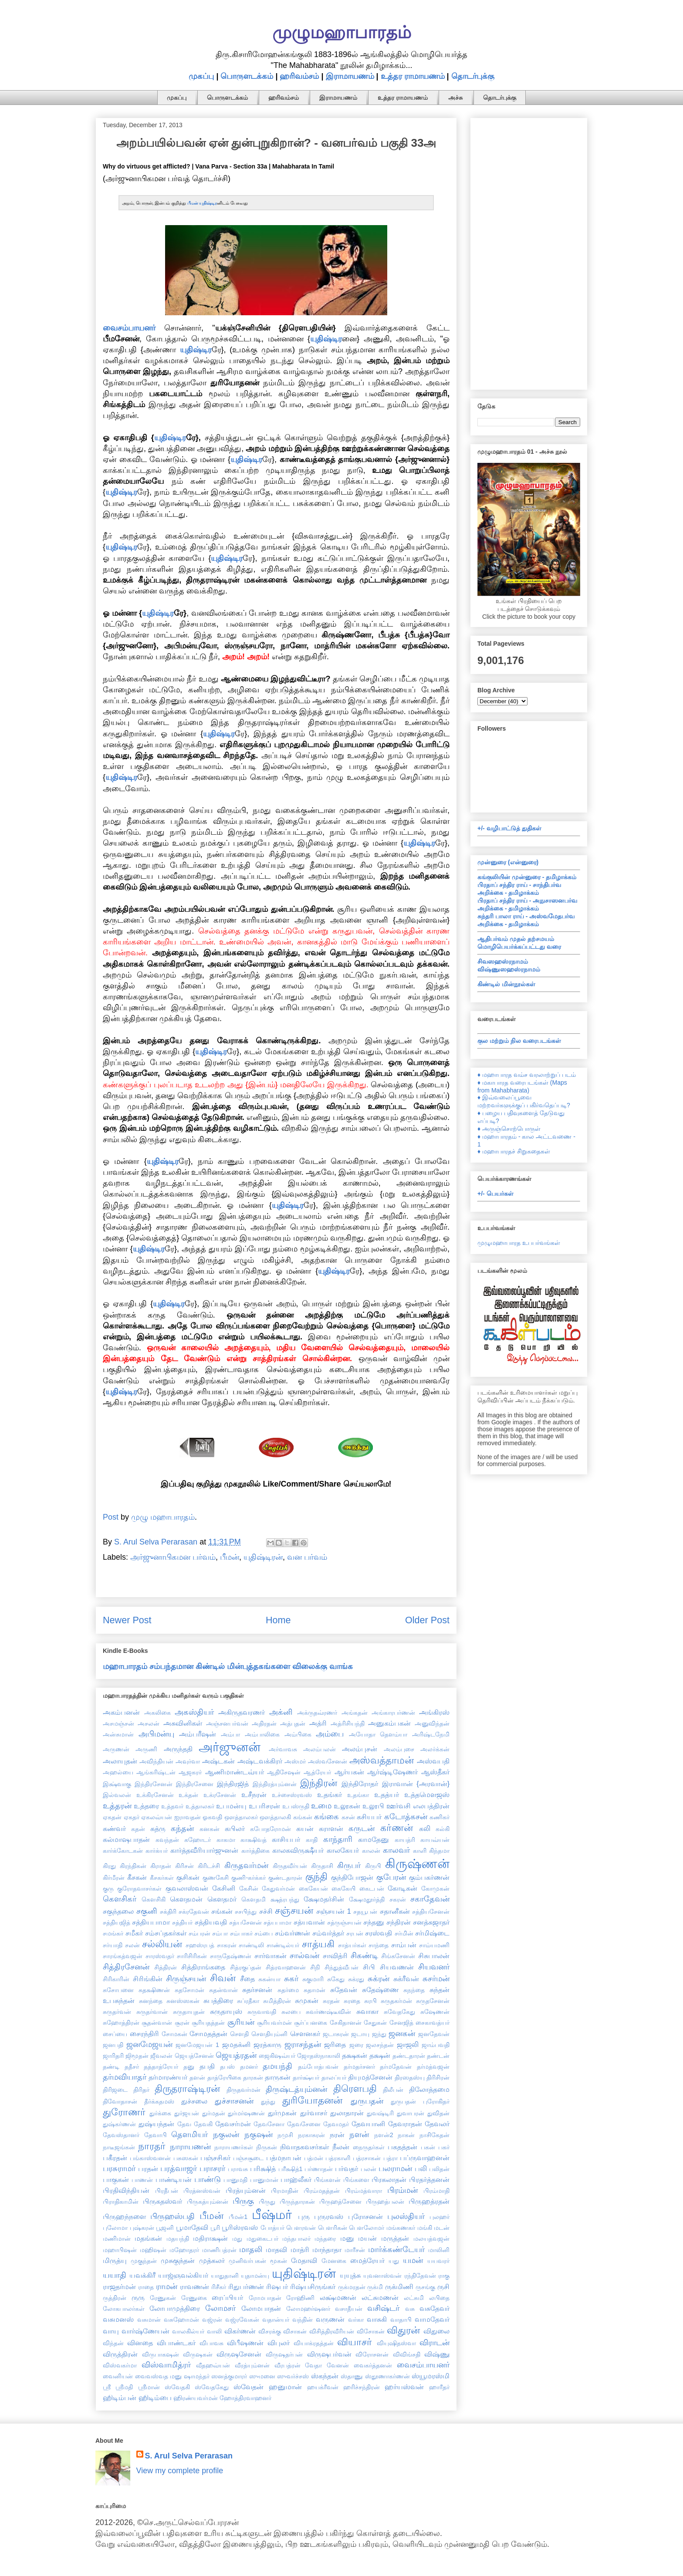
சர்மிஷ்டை (432, 1933)
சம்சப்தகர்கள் (165, 1933)
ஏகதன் (112, 1817)
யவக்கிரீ (142, 2275)
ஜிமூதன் (137, 2055)
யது (394, 2260)
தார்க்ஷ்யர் (306, 2077)
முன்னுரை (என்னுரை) (507, 862)
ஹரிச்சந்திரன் (361, 2387)
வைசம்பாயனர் (129, 328)
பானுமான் (264, 2179)
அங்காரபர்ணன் (393, 1712)
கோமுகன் (435, 1888)
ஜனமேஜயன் (149, 2044)
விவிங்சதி (406, 2354)
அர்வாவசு (283, 1749)
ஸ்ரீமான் (149, 2387)
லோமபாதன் (261, 2308)
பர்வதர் (346, 2168)
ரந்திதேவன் (420, 2275)
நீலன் (340, 2147)
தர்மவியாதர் (124, 2077)
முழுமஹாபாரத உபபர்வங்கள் (518, 1242)
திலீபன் (393, 2089)
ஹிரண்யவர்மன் (195, 2397)
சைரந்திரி (144, 2033)
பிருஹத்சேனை (340, 2201)
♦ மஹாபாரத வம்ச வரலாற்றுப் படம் (526, 1074)
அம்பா (230, 1734)
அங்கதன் (355, 1712)
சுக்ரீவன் (406, 1979)
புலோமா (115, 2227)
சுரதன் (331, 2000)
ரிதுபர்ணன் (246, 2286)
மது (237, 2238)
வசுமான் (149, 2319)
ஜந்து (379, 2033)
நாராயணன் (190, 2146)
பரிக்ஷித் (263, 2168)
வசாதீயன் (348, 2308)
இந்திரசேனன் (153, 1783)
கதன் (138, 1828)
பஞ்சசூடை (248, 2158)
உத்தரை (146, 1806)
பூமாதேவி (192, 2227)
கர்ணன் (396, 1827)
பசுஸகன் (185, 2158)
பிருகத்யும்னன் (207, 2201)
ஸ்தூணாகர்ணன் (387, 2376)
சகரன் (397, 1899)
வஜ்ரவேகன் (242, 2319)
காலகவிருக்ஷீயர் (298, 1850)
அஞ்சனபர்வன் (227, 1723)
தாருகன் (278, 2077)
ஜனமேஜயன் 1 (197, 2044)
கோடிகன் (402, 1888)
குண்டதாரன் (285, 1877)
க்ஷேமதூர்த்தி (367, 1899)
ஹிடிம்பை (155, 2397)
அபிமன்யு (156, 1734)
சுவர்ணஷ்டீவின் (328, 2011)
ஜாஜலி (408, 2044)
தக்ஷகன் (354, 2055)
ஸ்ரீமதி (124, 2387)
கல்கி (443, 1828)
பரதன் (148, 2168)
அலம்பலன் (319, 1749)
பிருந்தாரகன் (297, 2201)
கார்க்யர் (156, 1850)
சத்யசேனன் (245, 1922)
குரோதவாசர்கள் (139, 1888)
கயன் (305, 1828)
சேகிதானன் (346, 2022)
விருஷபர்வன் (329, 2354)
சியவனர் (434, 1966)
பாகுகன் (116, 2179)
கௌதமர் (222, 1899)
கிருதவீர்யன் (290, 1865)
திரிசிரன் (438, 2077)
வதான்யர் (275, 2319)
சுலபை (291, 2011)
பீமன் (192, 203)
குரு (108, 1888)
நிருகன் (266, 2147)
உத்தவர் (172, 1806)
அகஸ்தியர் (194, 1712)
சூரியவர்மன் (274, 2022)
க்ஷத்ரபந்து (284, 1899)
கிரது (109, 1865)
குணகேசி (216, 1877)
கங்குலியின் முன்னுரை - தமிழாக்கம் (526, 876)
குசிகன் (187, 1877)
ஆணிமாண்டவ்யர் (234, 1772)
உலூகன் (347, 1806)
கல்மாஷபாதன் (126, 1839)
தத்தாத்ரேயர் (161, 2066)
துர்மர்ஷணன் (246, 2113)
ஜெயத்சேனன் (194, 2055)
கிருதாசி (322, 1865)
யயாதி (114, 2275)
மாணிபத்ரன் (219, 2249)
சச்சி (266, 1911)
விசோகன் (371, 2331)
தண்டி (111, 2066)
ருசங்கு (425, 2286)
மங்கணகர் (400, 2227)
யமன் (413, 2260)
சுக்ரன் (378, 1978)
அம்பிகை (297, 1734)
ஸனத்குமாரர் (229, 2376)
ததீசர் (132, 2066)
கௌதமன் (186, 1899)
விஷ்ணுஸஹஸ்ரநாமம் (508, 969)
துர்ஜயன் (186, 2113)
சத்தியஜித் (116, 1922)
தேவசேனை (304, 2124)
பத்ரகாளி (337, 2158)
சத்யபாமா (277, 1922)
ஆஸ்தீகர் (435, 1772)
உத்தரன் (117, 1805)
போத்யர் (272, 2227)
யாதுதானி (225, 2275)
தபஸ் (227, 2066)
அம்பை (330, 1734)
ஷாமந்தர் (197, 2376)
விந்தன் (113, 2343)
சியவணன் (397, 1967)
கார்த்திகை (255, 1850)
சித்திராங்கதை (203, 1967)
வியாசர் (354, 2342)
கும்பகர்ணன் (429, 1877)
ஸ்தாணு (352, 2376)
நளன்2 (383, 2134)
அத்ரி (318, 1723)
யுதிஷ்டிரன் (263, 1557)
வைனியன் (118, 2376)
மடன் (442, 2227)
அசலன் (148, 1723)
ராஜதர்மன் (119, 2286)
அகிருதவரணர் (241, 1712)
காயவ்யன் (435, 1839)
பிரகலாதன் (389, 2179)
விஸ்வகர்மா (120, 2365)
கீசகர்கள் (162, 1877)
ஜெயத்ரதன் (236, 2055)
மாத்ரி (300, 2249)
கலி (424, 1828)
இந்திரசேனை (194, 1783)
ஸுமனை (262, 2376)
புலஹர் (439, 2216)
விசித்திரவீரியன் (331, 2331)
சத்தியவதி (211, 1922)
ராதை (146, 2286)
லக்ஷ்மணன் (338, 2297)
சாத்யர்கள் (352, 1945)
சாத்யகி (318, 1944)
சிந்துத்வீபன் (341, 1967)
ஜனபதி (113, 2044)
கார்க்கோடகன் (123, 1850)
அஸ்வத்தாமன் (381, 1760)
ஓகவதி (212, 1817)
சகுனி (146, 1911)
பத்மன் (313, 2158)
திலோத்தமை (429, 2089)
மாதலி (250, 2249)
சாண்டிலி (251, 1945)
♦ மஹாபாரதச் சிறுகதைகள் (513, 1151)
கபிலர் (235, 1828)
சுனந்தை (150, 2000)
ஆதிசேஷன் (284, 1772)
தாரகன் (253, 2077)
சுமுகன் (306, 2000)
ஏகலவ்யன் (156, 1817)
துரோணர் (124, 2112)
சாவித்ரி (335, 1955)
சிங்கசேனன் (398, 1955)
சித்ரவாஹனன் (286, 1967)
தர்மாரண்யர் (168, 2077)
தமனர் (249, 2066)
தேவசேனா (269, 2124)
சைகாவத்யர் (433, 2022)
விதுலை (436, 2331)
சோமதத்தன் (208, 2033)
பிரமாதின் (284, 2190)
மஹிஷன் (153, 2249)
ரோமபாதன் (265, 2297)
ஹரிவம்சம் (299, 76)
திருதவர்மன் (243, 2089)
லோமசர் (220, 2308)
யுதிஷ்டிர (208, 203)
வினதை (140, 2343)
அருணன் (116, 1749)
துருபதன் (367, 2101)
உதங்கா (358, 1794)
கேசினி (223, 1888)
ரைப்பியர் (227, 2297)
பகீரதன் (115, 2157)
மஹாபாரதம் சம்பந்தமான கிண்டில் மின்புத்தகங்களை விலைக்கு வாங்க (228, 1666)
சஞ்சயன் (294, 1910)
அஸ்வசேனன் (327, 1761)
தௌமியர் (189, 2134)
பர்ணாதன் (318, 2168)
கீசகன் (137, 1877)
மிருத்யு (115, 2260)
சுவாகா (367, 2011)
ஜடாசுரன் (336, 2033)
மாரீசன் (355, 2249)
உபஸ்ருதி (295, 1806)
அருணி (146, 1749)
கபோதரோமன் (270, 1828)
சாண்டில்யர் (283, 1945)
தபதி (207, 2066)
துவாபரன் (410, 2113)
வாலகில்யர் (188, 2331)
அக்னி (281, 1712)
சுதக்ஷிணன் (154, 1989)
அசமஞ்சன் (118, 1723)
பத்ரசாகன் (367, 2158)
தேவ (184, 2124)
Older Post (427, 1620)
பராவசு (238, 2168)
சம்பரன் (199, 1933)
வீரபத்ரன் (287, 2365)
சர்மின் (404, 1933)
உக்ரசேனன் (219, 1794)
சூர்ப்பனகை (310, 2022)
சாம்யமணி (434, 1945)
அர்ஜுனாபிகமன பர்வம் (173, 1557)
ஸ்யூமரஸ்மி (431, 2376)
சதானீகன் (395, 1911)
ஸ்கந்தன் (324, 2376)
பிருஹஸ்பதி (172, 2216)
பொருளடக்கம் (246, 76)
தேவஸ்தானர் (121, 2134)
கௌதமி (253, 1899)
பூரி (215, 2227)
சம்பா (220, 1933)
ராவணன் (194, 2286)
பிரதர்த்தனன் (429, 2179)
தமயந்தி (277, 2066)
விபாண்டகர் (176, 2343)
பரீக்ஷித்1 (290, 2168)
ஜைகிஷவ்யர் (277, 2055)
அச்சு (455, 97)
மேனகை (333, 2260)
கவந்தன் (167, 1839)
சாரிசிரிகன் (192, 1955)
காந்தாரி (337, 1839)
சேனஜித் (401, 2022)
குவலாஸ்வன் (187, 1888)
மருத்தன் (395, 2238)
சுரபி (370, 2000)
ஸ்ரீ (107, 2387)
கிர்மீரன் (114, 1877)
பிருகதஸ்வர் (162, 2201)
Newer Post (127, 1620)
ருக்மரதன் (351, 2286)
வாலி (214, 2331)
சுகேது (336, 1979)
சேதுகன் (375, 2022)
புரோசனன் (365, 2216)
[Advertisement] (528, 252)
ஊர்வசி (398, 1806)
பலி (421, 2168)
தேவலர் (437, 2124)
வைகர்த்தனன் (373, 2365)
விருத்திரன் (120, 2354)
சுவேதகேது (399, 2011)
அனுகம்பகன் (389, 1723)
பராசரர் (212, 2168)
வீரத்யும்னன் (252, 2365)
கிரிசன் (184, 1865)
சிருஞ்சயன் (186, 1978)
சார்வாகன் (270, 1955)
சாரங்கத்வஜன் (122, 1955)
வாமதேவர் (432, 2319)
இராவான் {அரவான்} (416, 1783)
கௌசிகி (154, 1899)
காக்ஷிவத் (253, 1839)
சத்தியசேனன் (431, 1911)
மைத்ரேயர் (367, 2260)
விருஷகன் (198, 2354)
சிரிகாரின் (116, 1979)
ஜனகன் (402, 2033)
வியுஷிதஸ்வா (396, 2343)
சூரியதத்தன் (208, 2022)
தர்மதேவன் (396, 2066)
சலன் (132, 1945)
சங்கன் (222, 1911)
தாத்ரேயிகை (224, 2077)
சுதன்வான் (223, 1989)
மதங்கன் (148, 2238)
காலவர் (396, 1850)
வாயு (111, 2331)
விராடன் (434, 2342)
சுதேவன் (343, 1989)
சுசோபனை (118, 1989)
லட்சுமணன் (380, 2297)
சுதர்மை (288, 1989)
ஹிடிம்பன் (119, 2397)
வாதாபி (401, 2319)
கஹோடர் (197, 1839)
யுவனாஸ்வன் (382, 2275)
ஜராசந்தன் (302, 2044)
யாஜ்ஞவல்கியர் (183, 2275)
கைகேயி (343, 1888)
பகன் (428, 2147)
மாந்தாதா (327, 2249)
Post (110, 1517)
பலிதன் (439, 2168)
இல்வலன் (117, 1794)
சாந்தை (379, 1945)
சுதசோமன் (189, 1989)
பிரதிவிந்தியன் (126, 2190)
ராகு (444, 2275)
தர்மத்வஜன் (433, 2066)
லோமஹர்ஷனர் (308, 2308)
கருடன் (361, 1828)
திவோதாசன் (120, 2101)
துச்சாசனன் (234, 2101)
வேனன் (338, 2365)
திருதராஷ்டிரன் (187, 2088)
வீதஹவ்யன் (213, 2365)
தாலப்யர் (333, 2077)
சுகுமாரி (313, 1979)
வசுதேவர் (434, 2308)
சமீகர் (134, 1933)
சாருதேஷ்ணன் (230, 1955)
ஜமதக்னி (236, 2044)
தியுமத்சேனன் (370, 2077)
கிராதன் (160, 1865)
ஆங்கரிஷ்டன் (156, 1772)
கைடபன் (371, 1888)
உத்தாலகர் (200, 1806)
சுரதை (352, 2000)
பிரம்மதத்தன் (322, 2190)
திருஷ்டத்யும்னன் (296, 2089)
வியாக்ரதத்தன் (314, 2343)
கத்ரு (158, 1828)
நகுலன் (226, 2134)
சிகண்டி (364, 1955)
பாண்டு (207, 2179)
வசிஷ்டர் (383, 2308)
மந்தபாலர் (296, 2238)
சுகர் (291, 1978)
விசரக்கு (269, 2331)
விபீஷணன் (245, 2343)
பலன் (368, 2168)
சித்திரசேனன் (126, 1966)
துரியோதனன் (312, 2100)
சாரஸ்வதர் (159, 1955)
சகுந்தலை (118, 1911)
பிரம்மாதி (436, 2190)
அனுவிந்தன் (432, 1723)
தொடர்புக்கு (472, 76)
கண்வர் (114, 1828)
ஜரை (356, 2044)
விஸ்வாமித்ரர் (166, 2364)
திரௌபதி (355, 2088)
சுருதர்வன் (117, 2011)
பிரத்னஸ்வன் (201, 2190)
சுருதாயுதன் (189, 2011)
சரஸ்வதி (378, 1933)
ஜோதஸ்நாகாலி (318, 2055)
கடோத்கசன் (405, 1816)
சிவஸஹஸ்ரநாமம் (502, 961)
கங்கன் (302, 1817)
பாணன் (142, 2179)
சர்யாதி (112, 1945)
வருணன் (330, 2319)
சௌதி (239, 2033)
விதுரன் (403, 2330)
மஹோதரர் (184, 2249)
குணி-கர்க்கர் (248, 1877)
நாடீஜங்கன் (119, 2147)
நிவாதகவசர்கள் (304, 2147)
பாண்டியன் (174, 2179)
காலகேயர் (343, 1850)
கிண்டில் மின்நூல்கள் (506, 984)
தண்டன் (438, 2055)
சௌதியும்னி (269, 2033)
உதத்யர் (386, 1794)
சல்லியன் (162, 1944)
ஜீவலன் (161, 2055)
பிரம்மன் (402, 2190)
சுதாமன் (314, 1989)
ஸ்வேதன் (248, 2387)
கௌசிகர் (119, 1899)
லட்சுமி (414, 2297)
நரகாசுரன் (311, 2134)
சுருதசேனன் (433, 2000)
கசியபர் (369, 1817)
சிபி (369, 1967)
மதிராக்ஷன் (210, 2238)
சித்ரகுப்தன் (245, 1967)
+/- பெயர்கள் (495, 1193)
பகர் (444, 2147)
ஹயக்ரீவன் (322, 2387)
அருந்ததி (178, 1749)
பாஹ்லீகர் (296, 2179)
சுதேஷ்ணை (380, 1989)
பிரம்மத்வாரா (363, 2190)
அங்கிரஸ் (434, 1712)
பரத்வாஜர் (178, 2168)
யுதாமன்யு (255, 2275)
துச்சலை (194, 2101)
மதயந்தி (177, 2238)
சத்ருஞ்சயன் (344, 1922)
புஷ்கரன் (142, 2227)
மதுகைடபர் (262, 2238)
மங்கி (424, 2227)
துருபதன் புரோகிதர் (420, 2101)
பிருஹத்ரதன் (429, 2201)
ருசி (443, 2286)
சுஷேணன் (435, 2011)
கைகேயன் (313, 1888)
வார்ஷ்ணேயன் (145, 2331)
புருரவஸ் (328, 2216)
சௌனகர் (305, 2033)
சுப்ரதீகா (248, 2000)
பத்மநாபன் (283, 2157)
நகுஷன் (258, 2134)
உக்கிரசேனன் (155, 1794)
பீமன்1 (238, 2216)
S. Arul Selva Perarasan (189, 2455)
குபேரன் (391, 1877)
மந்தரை (325, 2238)
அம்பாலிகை (262, 1734)
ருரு (138, 2297)
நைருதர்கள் (369, 2147)
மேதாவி (304, 2260)
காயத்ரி (405, 1839)
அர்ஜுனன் (229, 1747)
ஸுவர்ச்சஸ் (293, 2376)
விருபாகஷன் (160, 2354)
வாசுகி (377, 2319)
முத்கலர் (212, 2260)
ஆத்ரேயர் (317, 1772)
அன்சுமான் (118, 1734)
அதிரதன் (264, 1723)
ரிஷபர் (277, 2286)
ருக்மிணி (399, 2286)
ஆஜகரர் (190, 1772)
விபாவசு (211, 2343)
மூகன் (278, 2260)
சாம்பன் (403, 1945)
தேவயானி (368, 2124)
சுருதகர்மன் (396, 2000)
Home (278, 1620)
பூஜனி (165, 2227)
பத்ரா (390, 2158)
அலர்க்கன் (435, 1749)
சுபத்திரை (218, 2000)
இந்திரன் (318, 1782)
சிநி (315, 1967)
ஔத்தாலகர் (241, 1817)
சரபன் (354, 1933)
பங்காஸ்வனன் (150, 2158)
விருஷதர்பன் (284, 2354)
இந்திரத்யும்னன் (275, 1783)
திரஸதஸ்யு (410, 2077)
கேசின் (248, 1888)
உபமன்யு (231, 1806)
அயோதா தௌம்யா (378, 1734)
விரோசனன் (372, 2354)
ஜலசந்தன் (380, 2044)
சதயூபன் (365, 1911)
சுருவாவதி (261, 2011)
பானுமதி (235, 2179)
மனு (347, 2238)
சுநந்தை (414, 1989)
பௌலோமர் (366, 2227)
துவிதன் (438, 2113)
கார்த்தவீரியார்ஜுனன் (204, 1850)
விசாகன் (295, 2331)
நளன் (359, 2134)
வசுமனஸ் (118, 2319)
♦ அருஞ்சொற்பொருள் (509, 1128)
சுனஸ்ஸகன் (182, 2000)
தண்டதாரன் (408, 2055)
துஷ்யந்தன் (156, 2124)
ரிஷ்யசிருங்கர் (312, 2286)
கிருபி (373, 1865)
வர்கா (356, 2319)
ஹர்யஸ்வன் (404, 2387)
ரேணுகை (194, 2297)
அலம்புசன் (359, 1749)
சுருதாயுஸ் (226, 2011)
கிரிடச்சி (209, 1865)
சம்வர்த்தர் (328, 1933)
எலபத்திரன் (431, 1806)
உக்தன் (188, 1794)
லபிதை (439, 2297)
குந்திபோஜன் (352, 1877)
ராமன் (166, 2286)
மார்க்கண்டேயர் (396, 2249)
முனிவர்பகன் (247, 2260)
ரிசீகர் (218, 2286)
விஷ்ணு (437, 2354)
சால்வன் (304, 1955)
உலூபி (373, 1806)
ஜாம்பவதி (436, 2044)
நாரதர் (152, 2146)
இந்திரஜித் (233, 1783)
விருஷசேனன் (238, 2354)
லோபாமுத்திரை (174, 2308)
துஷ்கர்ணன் (119, 2124)
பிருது (267, 2201)
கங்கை (326, 1816)
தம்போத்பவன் (318, 2066)
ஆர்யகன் (349, 1772)
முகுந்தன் (144, 2260)
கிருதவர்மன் (246, 1865)
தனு (188, 2066)
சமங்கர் (113, 1933)
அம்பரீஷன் (197, 1734)
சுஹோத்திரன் (121, 2022)
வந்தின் (302, 2319)
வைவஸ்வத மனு (158, 2376)
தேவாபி (155, 2134)
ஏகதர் (131, 1817)
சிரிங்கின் (147, 1979)
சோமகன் (174, 2033)
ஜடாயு (360, 2033)
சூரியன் (240, 2022)
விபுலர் (278, 2343)
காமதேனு (373, 1839)
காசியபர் (286, 1839)
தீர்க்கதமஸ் (159, 2101)
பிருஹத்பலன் (385, 2201)
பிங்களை (356, 2179)
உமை (321, 1805)
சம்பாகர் (241, 1933)
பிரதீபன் (166, 2190)
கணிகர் (439, 1817)
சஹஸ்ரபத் (200, 1945)
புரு (304, 2216)
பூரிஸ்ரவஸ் (240, 2227)
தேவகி (203, 2124)
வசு (410, 2308)
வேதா (313, 2365)
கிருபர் (349, 1865)
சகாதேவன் (430, 1899)
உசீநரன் (254, 1794)
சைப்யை (115, 2033)
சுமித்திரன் (277, 2000)
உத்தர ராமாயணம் (413, 76)
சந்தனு (373, 1922)
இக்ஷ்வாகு (117, 1783)
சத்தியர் (182, 1922)
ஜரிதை (335, 2044)
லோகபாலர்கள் (124, 2308)
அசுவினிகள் (182, 1723)
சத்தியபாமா (151, 1922)
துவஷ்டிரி (380, 2113)
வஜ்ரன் (212, 2319)
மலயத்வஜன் (431, 2238)
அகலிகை (157, 1712)
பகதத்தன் (402, 2147)
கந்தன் (182, 1828)
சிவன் (223, 1977)
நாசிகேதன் (434, 2134)
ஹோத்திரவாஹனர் (245, 2397)
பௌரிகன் (332, 2227)
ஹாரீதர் (439, 2387)
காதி (312, 1839)
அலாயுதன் (120, 1761)
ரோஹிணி (300, 2297)
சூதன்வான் (157, 2022)
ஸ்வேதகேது (212, 2387)
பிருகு (243, 2201)
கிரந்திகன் (133, 1865)
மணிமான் (117, 2238)
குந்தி (316, 1876)
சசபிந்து (246, 1911)
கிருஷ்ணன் (417, 1864)
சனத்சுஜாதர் (431, 1922)
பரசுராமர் (119, 2168)
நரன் (337, 2134)
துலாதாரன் (347, 2113)
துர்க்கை (160, 2113)
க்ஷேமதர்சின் (324, 1899)
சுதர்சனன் (257, 1989)
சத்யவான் (309, 1922)
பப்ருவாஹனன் (425, 2157)
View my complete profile (179, 2470)
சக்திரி (168, 1911)
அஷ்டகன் (218, 1761)
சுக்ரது (356, 1979)
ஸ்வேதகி (177, 2387)
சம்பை (263, 1933)
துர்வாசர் (313, 2113)
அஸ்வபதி (433, 1761)
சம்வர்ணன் (292, 1933)
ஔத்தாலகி (275, 1817)
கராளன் (331, 1828)
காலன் (371, 1850)
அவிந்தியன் (156, 1761)
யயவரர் (438, 2260)
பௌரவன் (301, 2227)
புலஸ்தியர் (406, 2216)
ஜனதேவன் (434, 2033)
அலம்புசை (399, 1749)
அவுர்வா (188, 1761)
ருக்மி (375, 2286)
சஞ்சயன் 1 (333, 1911)
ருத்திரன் (114, 2297)
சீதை (247, 1979)
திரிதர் (141, 2089)
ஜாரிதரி (113, 2055)
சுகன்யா (269, 1979)
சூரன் (182, 2022)
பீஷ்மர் (272, 2215)
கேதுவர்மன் (278, 1888)
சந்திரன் (398, 1922)
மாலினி (439, 2249)
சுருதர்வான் (152, 2011)
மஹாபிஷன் (120, 2249)
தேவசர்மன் (233, 2124)
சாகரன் (227, 1945)
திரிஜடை (115, 2089)
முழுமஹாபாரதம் (341, 32)
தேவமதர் (336, 2124)
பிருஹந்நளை (124, 2216)
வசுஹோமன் (181, 2319)
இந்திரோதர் (360, 1783)
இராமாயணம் (350, 76)
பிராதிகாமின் (121, 2201)
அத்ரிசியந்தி (348, 1723)
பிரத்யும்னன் (246, 2190)
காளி (419, 1850)
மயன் (367, 2238)
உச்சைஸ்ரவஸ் (292, 1794)
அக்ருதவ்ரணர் (317, 1712)
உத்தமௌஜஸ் (427, 1794)
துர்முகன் (282, 2113)
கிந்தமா (439, 1850)
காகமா (225, 1839)
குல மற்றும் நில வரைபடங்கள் (519, 1040)
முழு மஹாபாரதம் (163, 1517)
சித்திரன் (165, 1967)
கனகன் (209, 1828)
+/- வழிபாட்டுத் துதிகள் (509, 828)
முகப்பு (201, 76)
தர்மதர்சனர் (359, 2066)
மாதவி (276, 2249)
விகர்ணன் (240, 2331)
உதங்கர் (329, 1794)
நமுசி (285, 2134)
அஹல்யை (118, 1772)
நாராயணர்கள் (233, 2147)
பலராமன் (395, 2168)
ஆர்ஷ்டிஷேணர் (392, 1772)
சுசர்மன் (436, 1978)
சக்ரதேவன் (194, 1911)
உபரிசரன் (264, 1806)
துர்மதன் (213, 2113)
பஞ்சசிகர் (215, 2157)
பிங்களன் (327, 2179)
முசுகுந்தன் (178, 2260)
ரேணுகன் (163, 2297)
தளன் (197, 2077)
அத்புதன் (292, 1723)
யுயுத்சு (350, 2275)
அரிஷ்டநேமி (431, 1734)
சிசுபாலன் (434, 1955)
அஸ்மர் (295, 1761)
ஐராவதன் (187, 1817)
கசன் (348, 1817)
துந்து (268, 2101)
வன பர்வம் (307, 1557)
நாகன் (406, 2134)
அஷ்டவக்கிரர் (259, 1761)
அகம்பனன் (121, 1712)
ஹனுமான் (285, 2387)
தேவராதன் (405, 2124)
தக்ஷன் (379, 2055)
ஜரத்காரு (267, 2044)
